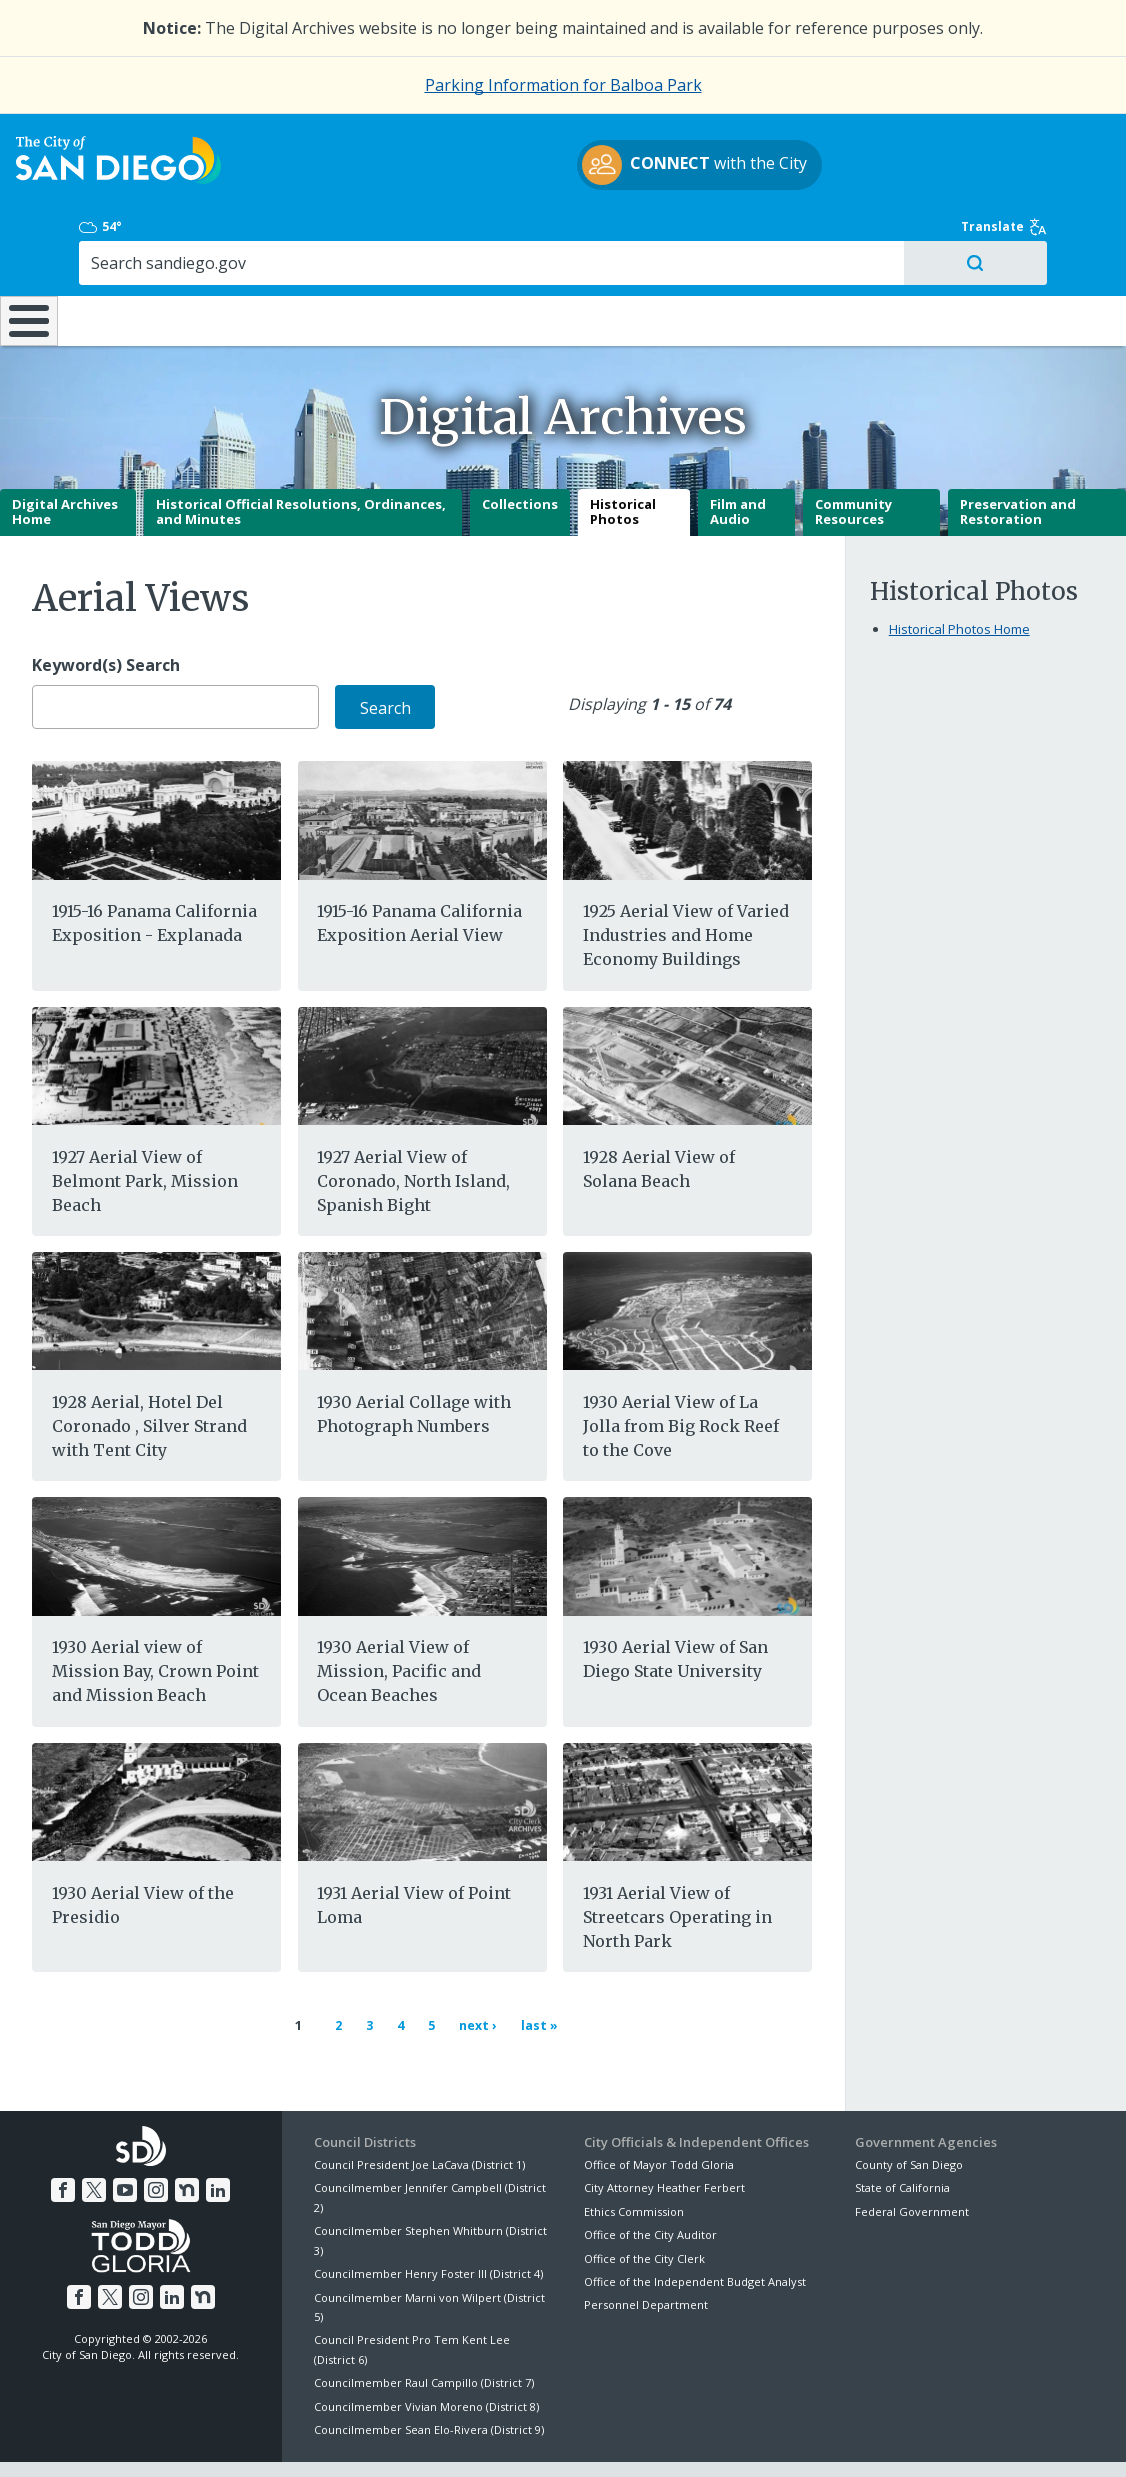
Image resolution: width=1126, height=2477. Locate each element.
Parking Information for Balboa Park (563, 85)
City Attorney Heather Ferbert (664, 2127)
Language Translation (649, 2438)
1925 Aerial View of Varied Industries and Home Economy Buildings (686, 884)
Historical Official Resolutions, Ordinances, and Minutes (301, 461)
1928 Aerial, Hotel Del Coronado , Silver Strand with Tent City (149, 1375)
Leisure (152, 254)
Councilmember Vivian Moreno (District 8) (426, 2345)
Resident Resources (322, 254)
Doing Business (492, 254)
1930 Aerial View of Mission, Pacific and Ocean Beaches (399, 1620)
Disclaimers (317, 2438)
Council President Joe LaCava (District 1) (419, 2103)
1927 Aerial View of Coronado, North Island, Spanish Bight (413, 1129)
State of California (902, 2127)
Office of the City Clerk (644, 2197)
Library (665, 254)
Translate (1045, 148)
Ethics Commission (634, 2150)
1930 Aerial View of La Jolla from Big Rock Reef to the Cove (681, 1375)
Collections (520, 453)
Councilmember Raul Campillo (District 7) (424, 2322)
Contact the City (787, 2438)
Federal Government (912, 2150)
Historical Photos (623, 461)
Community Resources (853, 461)
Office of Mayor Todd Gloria (659, 2103)
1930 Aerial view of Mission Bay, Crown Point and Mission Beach (155, 1620)
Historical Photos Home (959, 578)
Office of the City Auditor (650, 2174)
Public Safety (846, 254)
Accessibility (520, 2438)
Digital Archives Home (65, 461)
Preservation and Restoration (1018, 461)
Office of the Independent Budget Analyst (695, 2220)
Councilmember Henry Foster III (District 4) (428, 2213)
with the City (558, 177)
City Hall (1031, 254)
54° (874, 148)
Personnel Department (646, 2244)
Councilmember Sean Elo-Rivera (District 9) (429, 2369)
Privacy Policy (418, 2438)
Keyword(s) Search (106, 614)
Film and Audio (738, 461)
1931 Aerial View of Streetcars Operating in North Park (677, 1866)
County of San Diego (909, 2103)
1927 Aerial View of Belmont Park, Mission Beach (145, 1129)
